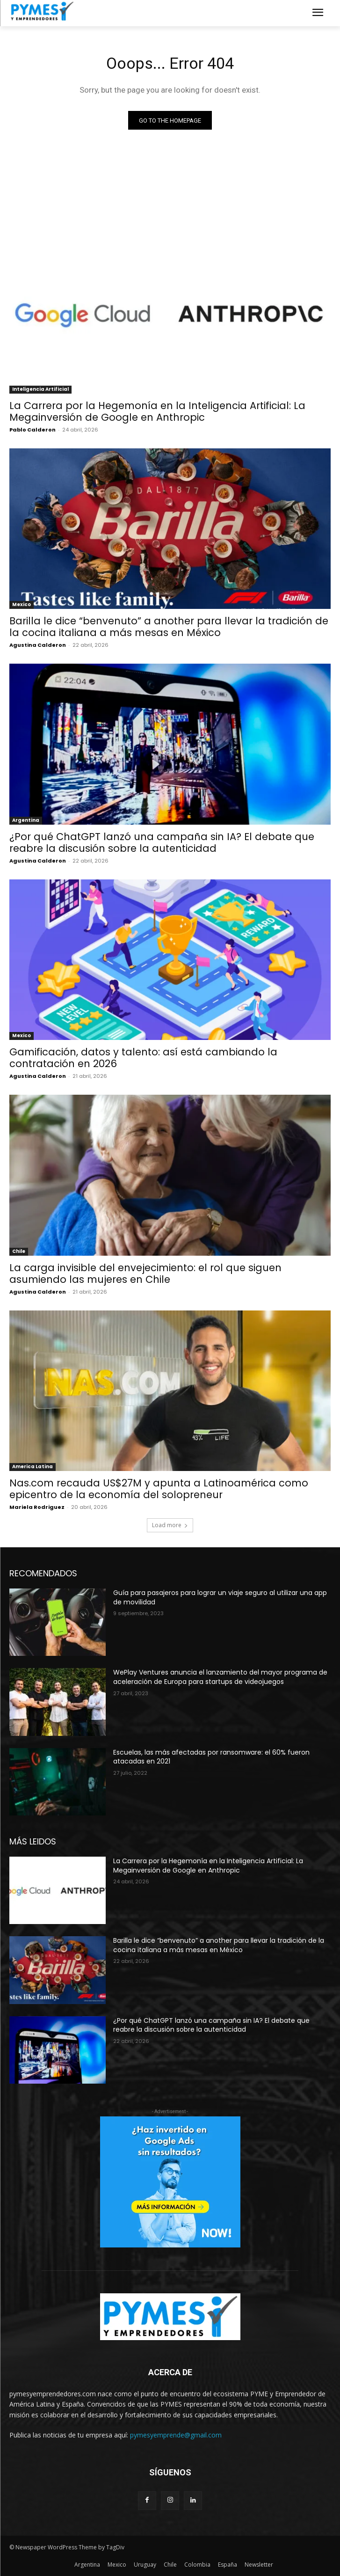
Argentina (25, 820)
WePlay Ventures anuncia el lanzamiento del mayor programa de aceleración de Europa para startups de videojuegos (220, 1677)
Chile (18, 1251)
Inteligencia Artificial (40, 389)
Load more (170, 1525)
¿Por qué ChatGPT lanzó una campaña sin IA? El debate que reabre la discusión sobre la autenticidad (161, 842)
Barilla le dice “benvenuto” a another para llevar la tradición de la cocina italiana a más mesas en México (168, 626)
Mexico (21, 604)
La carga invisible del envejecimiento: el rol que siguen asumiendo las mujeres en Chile (145, 1273)
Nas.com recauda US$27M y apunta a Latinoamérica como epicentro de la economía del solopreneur (158, 1488)
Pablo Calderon (32, 429)
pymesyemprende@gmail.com (176, 2434)
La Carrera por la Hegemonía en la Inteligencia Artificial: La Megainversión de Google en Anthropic (157, 411)
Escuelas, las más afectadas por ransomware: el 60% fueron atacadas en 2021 (211, 1757)
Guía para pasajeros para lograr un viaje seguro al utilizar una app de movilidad (220, 1597)
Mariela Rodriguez (37, 1507)
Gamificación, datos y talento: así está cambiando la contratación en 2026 (143, 1057)
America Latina (32, 1466)
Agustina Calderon (37, 645)
